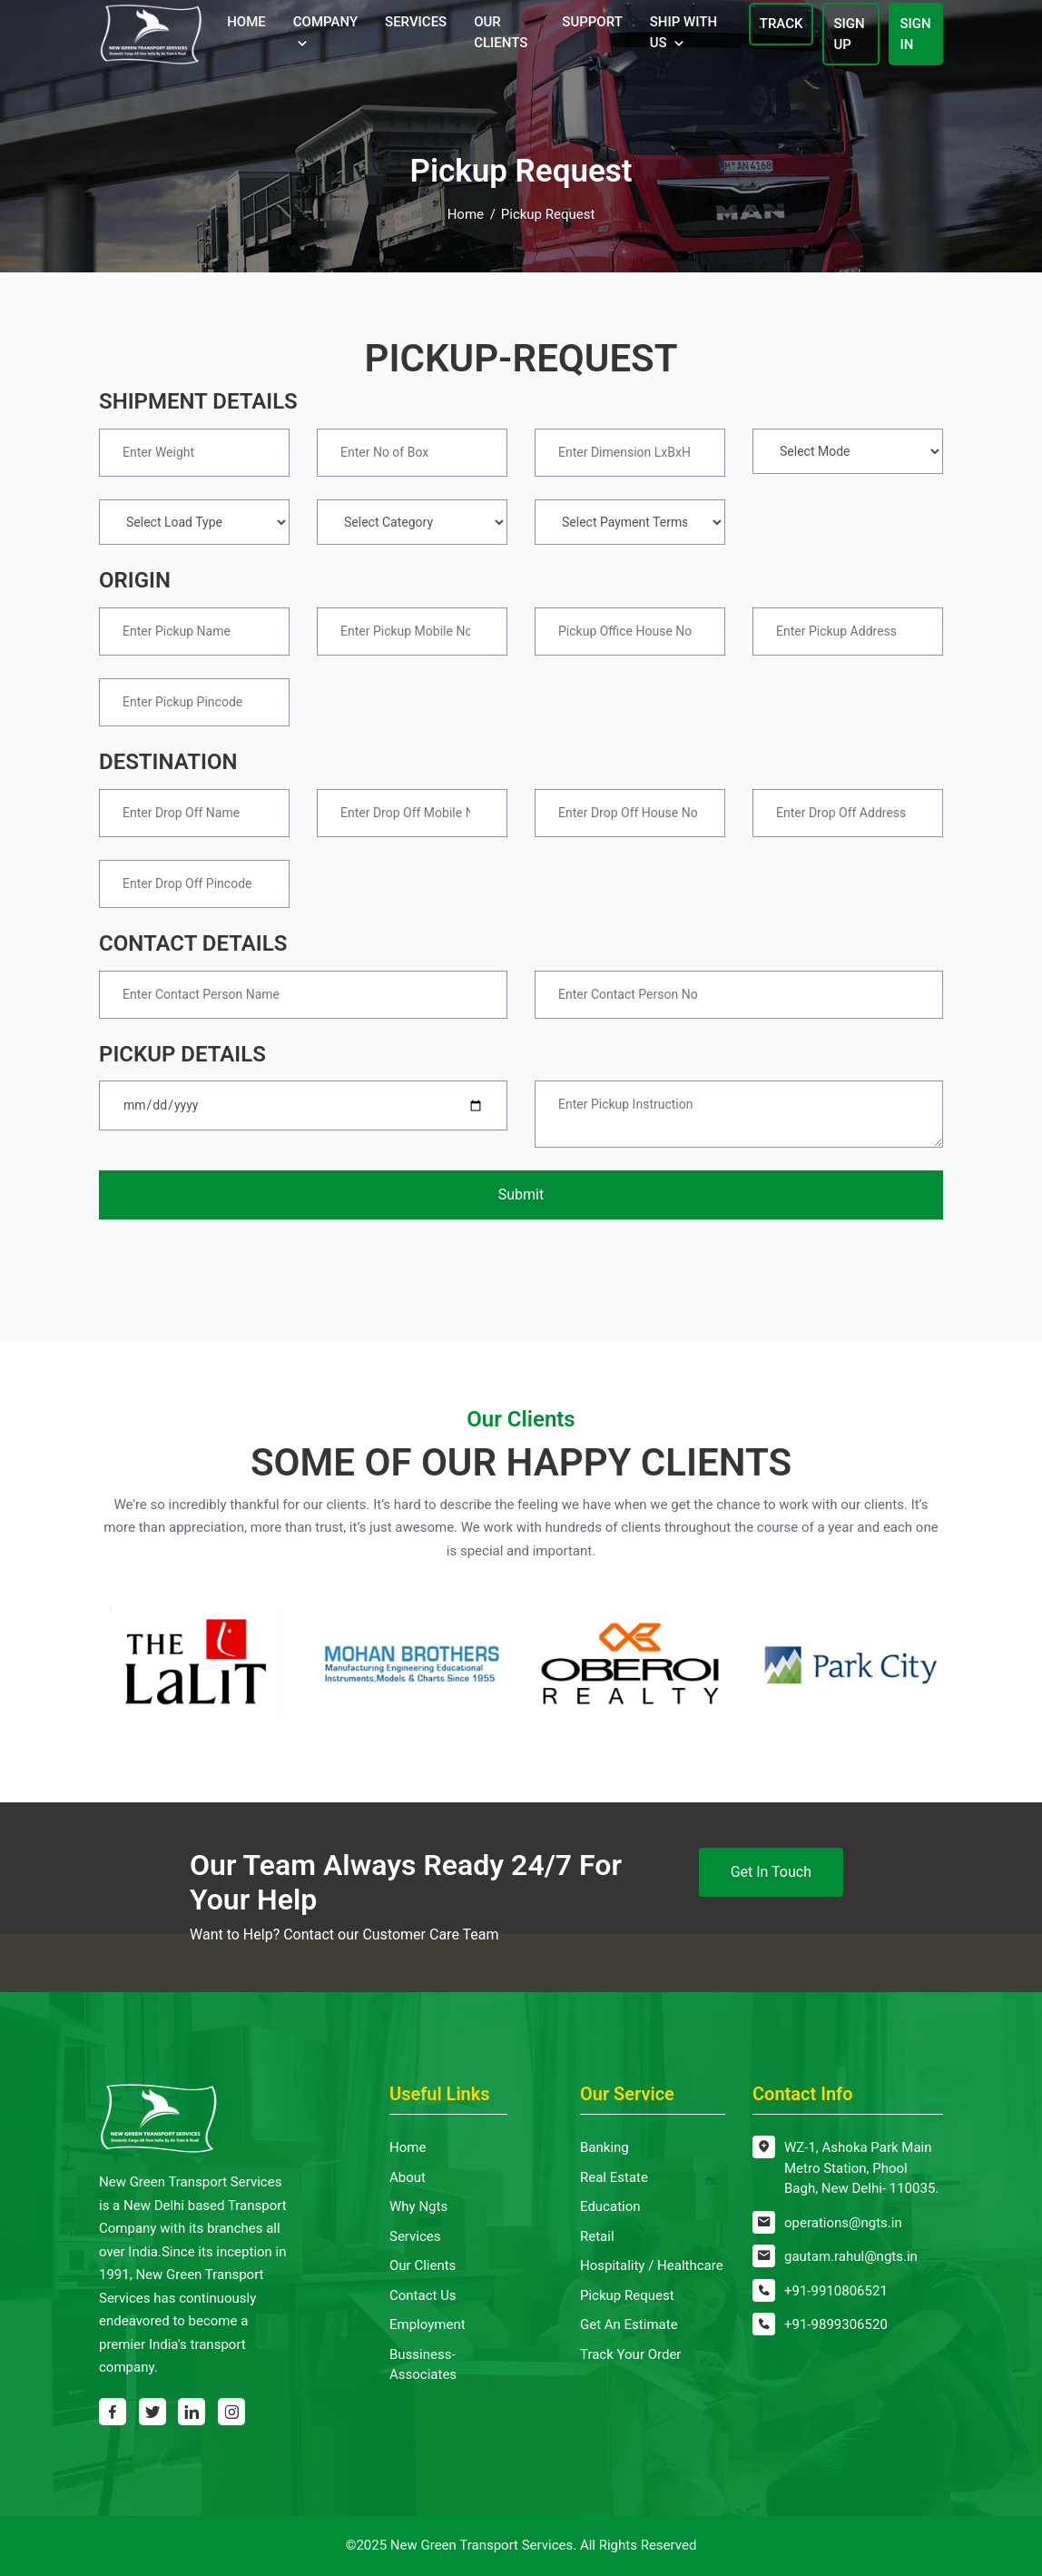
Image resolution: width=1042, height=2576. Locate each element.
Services (416, 22)
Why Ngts (418, 2206)
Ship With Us (683, 32)
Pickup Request (627, 2295)
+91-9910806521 (836, 2291)
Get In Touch (771, 1871)
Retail (597, 2236)
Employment (427, 2324)
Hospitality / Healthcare (651, 2265)
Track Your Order (630, 2354)
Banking (604, 2147)
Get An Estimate (629, 2324)
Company (325, 22)
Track (781, 23)
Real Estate (614, 2177)
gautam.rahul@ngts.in (851, 2256)
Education (610, 2206)
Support (592, 22)
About (407, 2177)
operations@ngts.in (843, 2223)
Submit (521, 1194)
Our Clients (500, 32)
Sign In (914, 34)
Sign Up (848, 34)
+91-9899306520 (836, 2324)
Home (246, 22)
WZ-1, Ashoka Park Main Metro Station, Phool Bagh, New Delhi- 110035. (861, 2167)
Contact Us (423, 2295)
